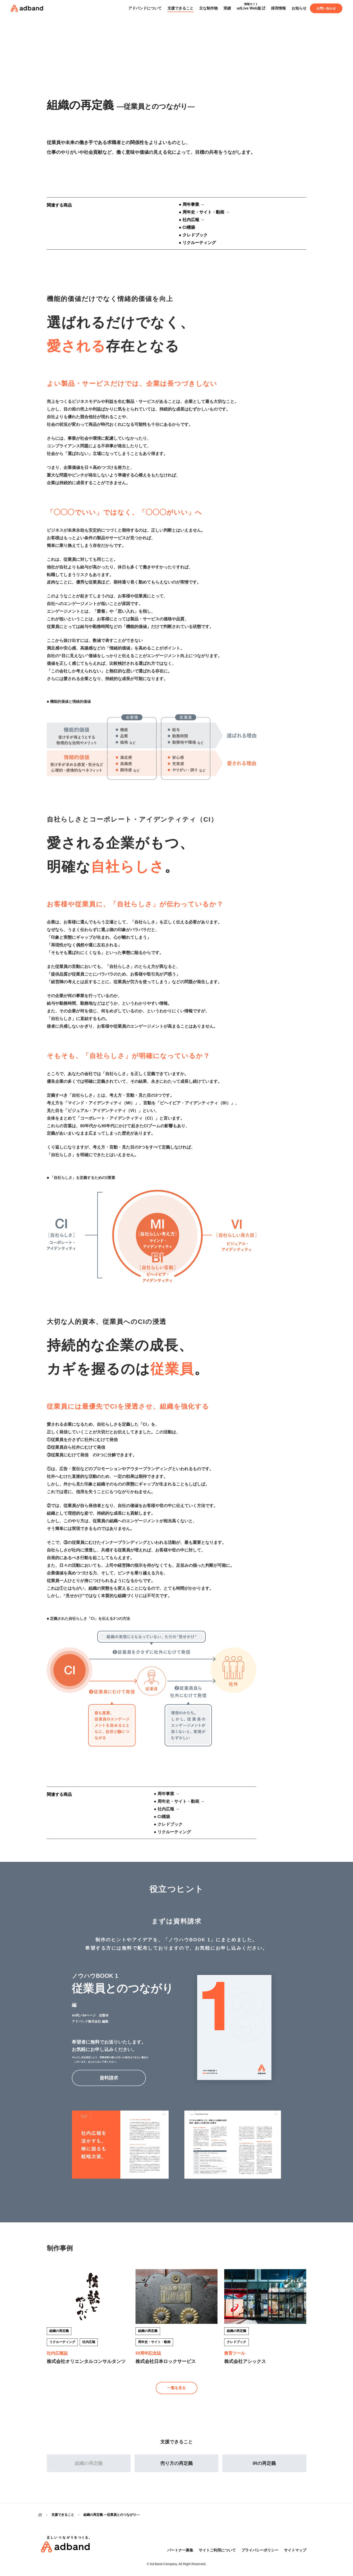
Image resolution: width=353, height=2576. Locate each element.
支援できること (62, 2514)
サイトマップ (295, 2550)
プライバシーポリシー (259, 2550)
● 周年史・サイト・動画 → (204, 212)
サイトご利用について (217, 2550)
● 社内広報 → (192, 219)
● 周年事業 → (192, 204)
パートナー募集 (180, 2550)
